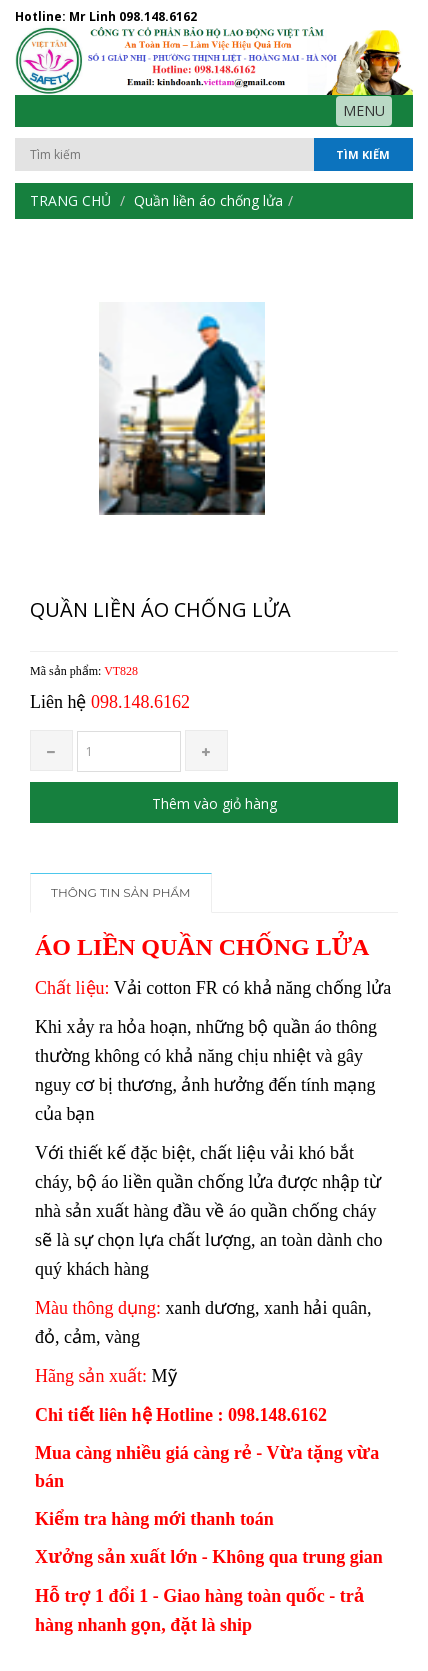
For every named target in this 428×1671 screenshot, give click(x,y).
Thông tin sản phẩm (121, 892)
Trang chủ (70, 200)
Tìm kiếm (363, 154)
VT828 (121, 671)
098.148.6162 (158, 16)
